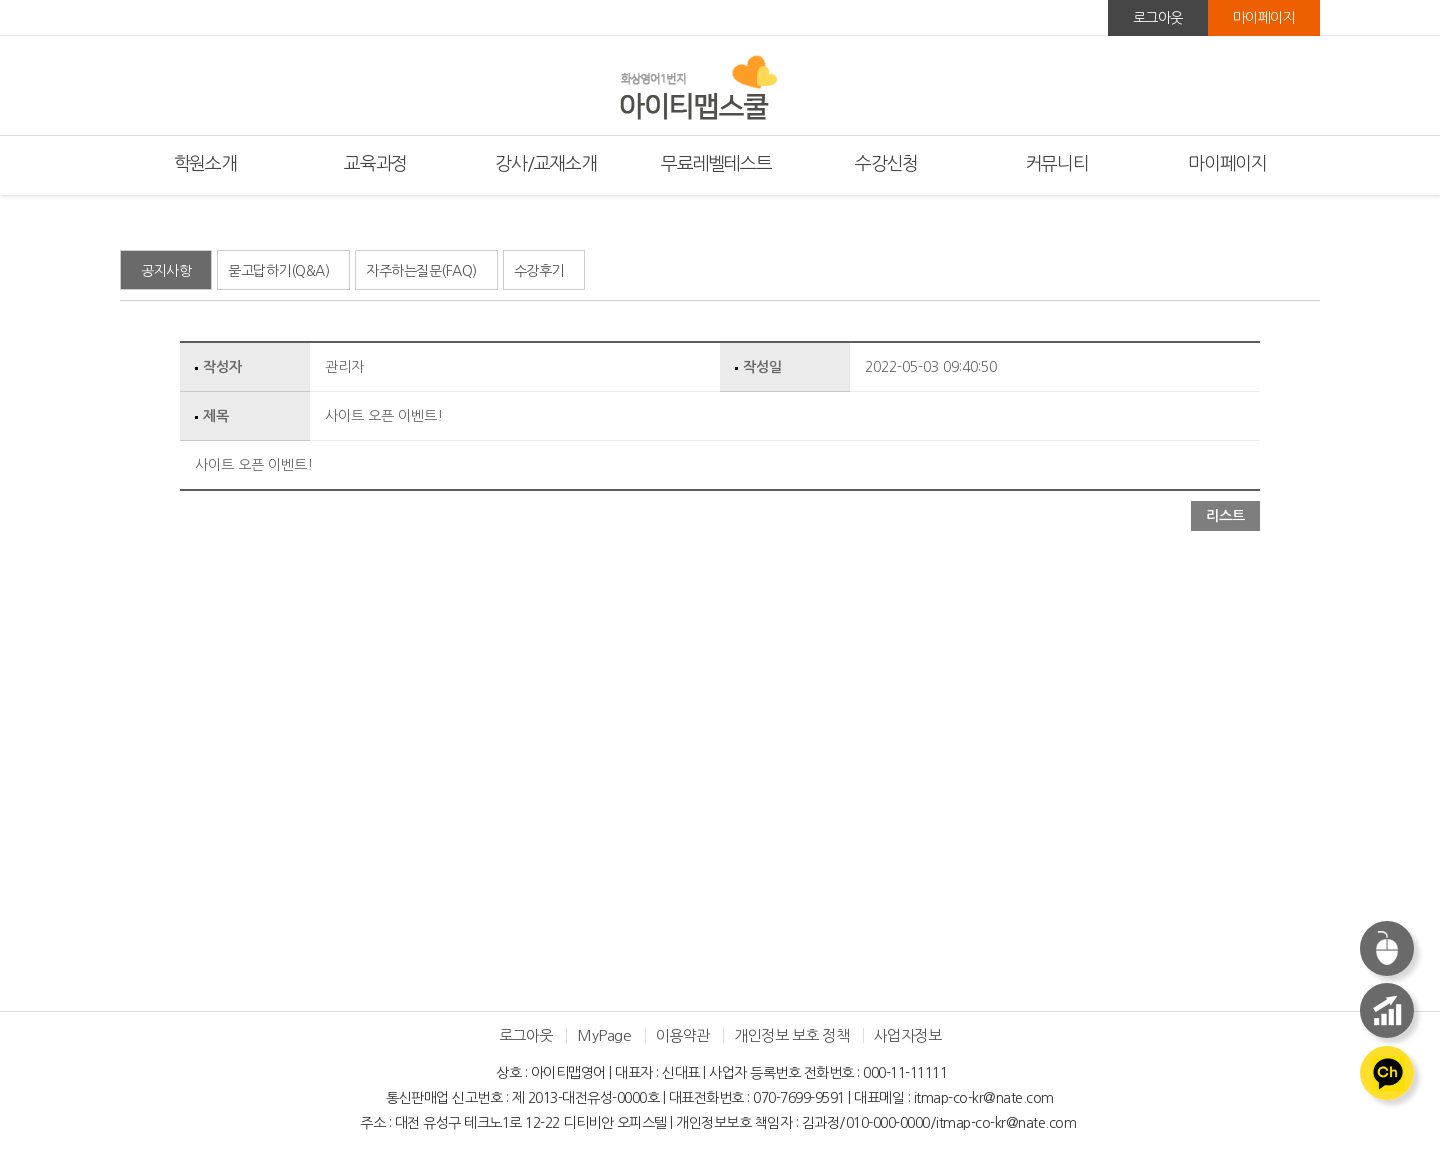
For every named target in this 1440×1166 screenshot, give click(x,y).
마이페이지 (1264, 18)
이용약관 (683, 1035)
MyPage (604, 1035)
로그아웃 (1158, 18)
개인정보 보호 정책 (791, 1035)
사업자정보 (908, 1035)
